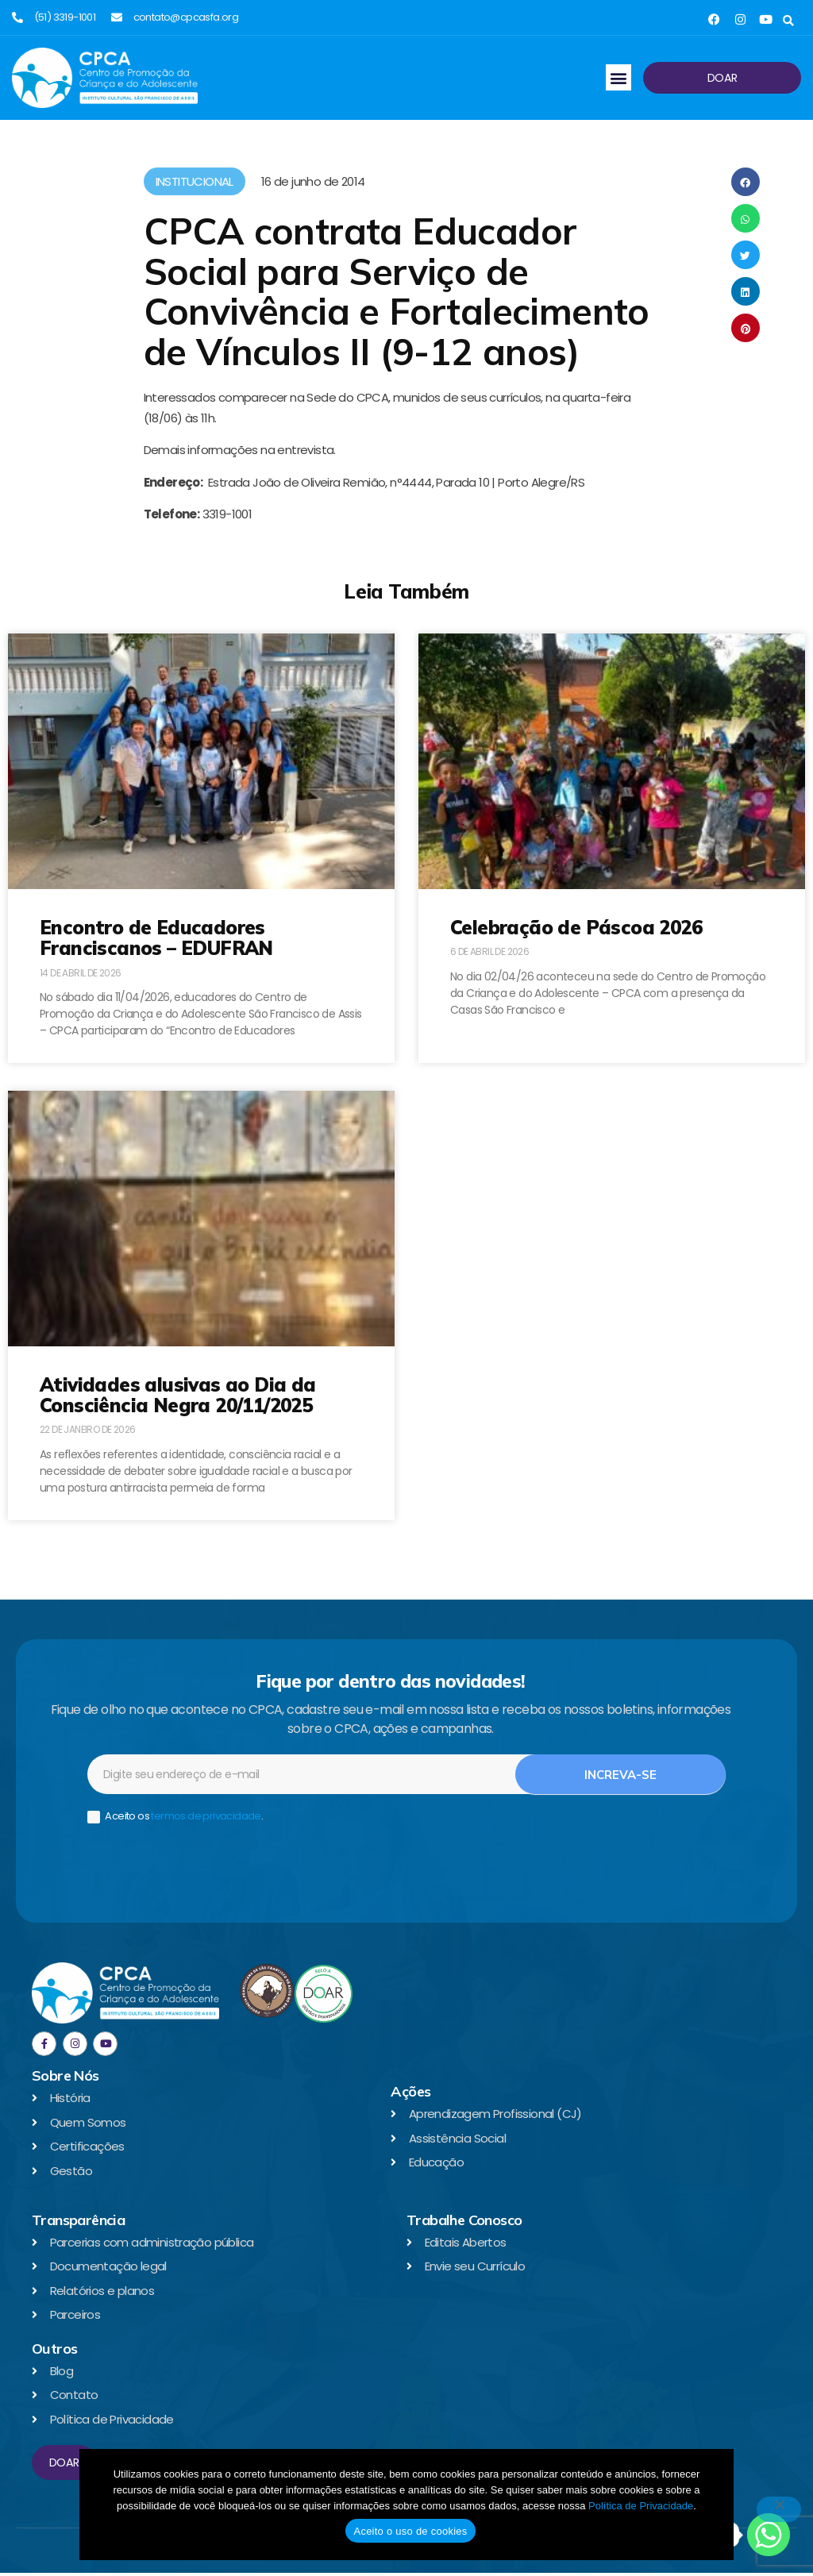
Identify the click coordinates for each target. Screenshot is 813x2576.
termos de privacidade (205, 1818)
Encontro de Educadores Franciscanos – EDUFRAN (156, 937)
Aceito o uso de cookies (410, 2531)
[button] (788, 21)
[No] (779, 2509)
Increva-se (620, 1777)
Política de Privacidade (640, 2506)
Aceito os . (175, 1819)
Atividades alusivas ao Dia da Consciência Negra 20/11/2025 (178, 1395)
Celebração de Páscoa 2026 (576, 927)
